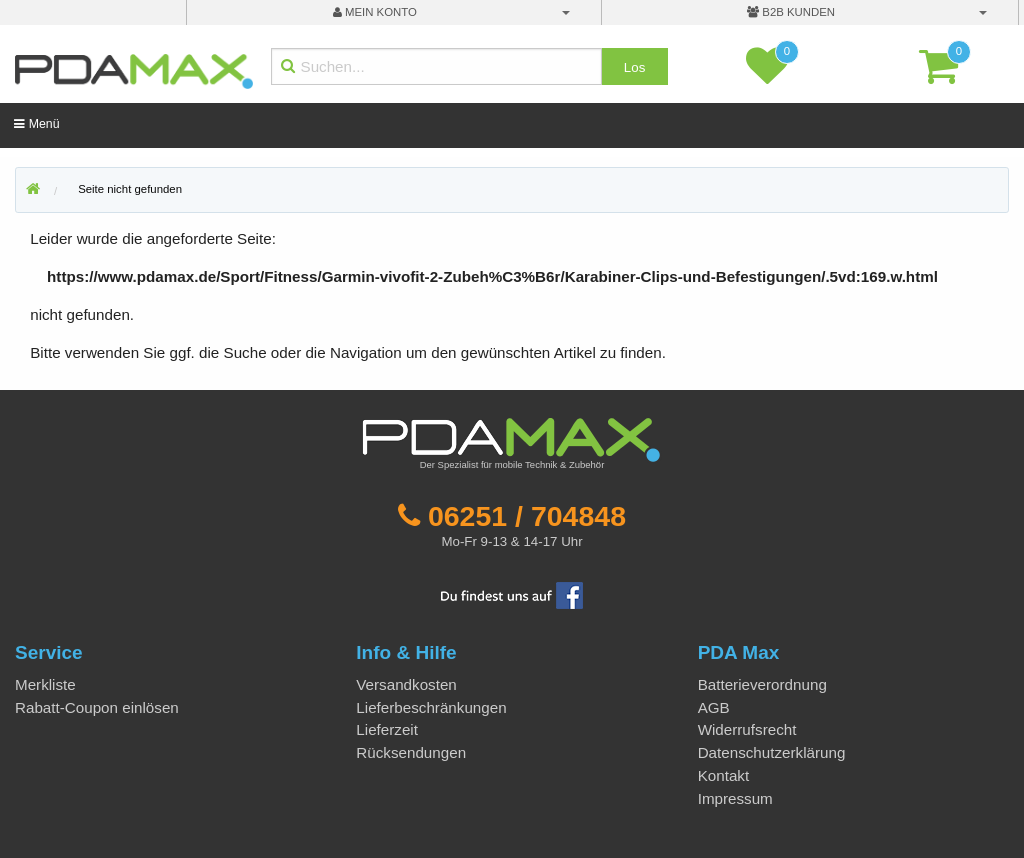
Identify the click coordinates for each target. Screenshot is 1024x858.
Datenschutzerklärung (772, 752)
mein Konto (375, 12)
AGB (714, 707)
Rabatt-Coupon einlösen (97, 707)
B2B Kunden (791, 12)
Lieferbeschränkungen (431, 707)
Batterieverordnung (762, 684)
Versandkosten (406, 684)
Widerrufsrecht (747, 729)
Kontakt (724, 775)
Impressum (735, 798)
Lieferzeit (387, 729)
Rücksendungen (411, 752)
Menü (36, 124)
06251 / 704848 (527, 516)
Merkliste (45, 684)
